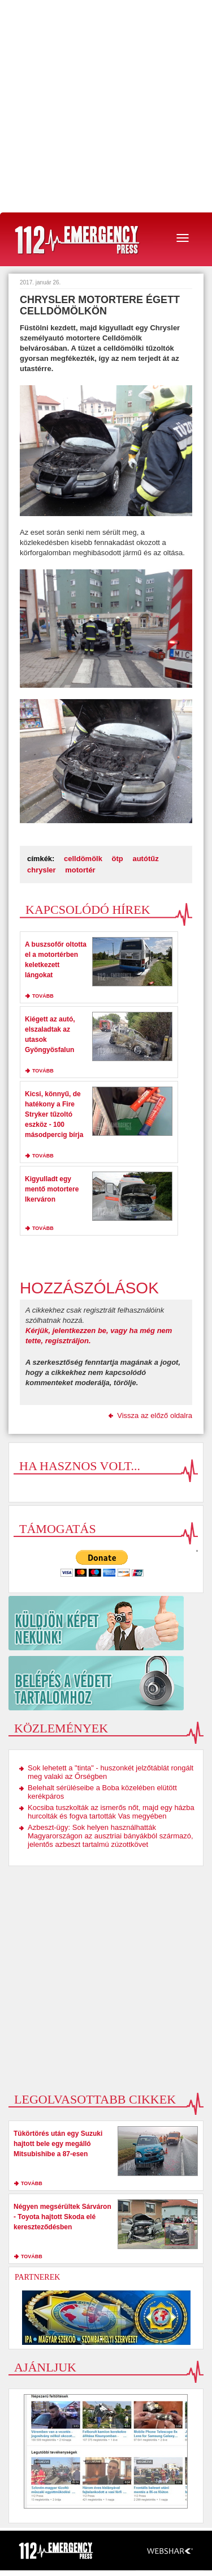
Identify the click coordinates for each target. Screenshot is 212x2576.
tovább (43, 996)
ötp (117, 858)
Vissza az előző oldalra (154, 1415)
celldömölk (83, 858)
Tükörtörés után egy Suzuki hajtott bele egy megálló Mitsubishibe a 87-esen (58, 2144)
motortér (80, 870)
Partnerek (37, 2277)
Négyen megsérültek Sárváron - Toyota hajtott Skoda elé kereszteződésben (62, 2217)
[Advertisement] (106, 106)
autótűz (145, 858)
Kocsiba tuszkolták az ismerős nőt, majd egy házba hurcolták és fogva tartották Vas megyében (111, 1811)
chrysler (41, 870)
